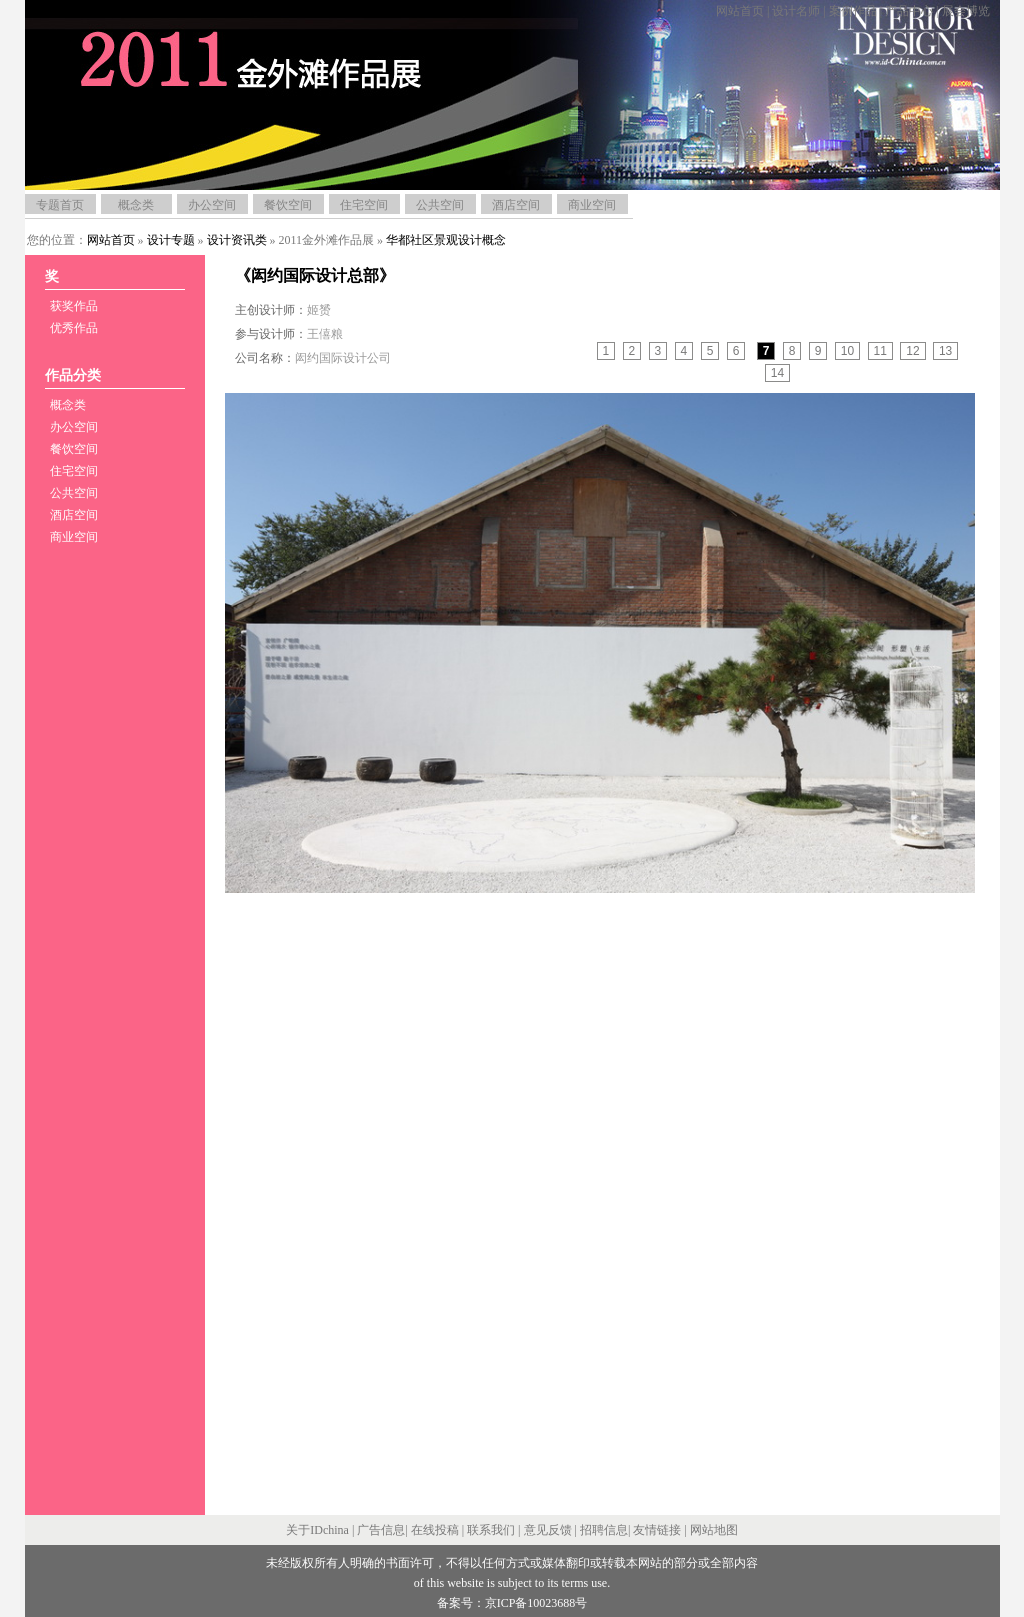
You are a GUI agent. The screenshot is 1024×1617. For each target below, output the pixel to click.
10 (847, 351)
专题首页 (60, 205)
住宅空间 (364, 205)
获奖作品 (74, 306)
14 (777, 373)
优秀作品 (74, 328)
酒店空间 (516, 205)
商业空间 (592, 205)
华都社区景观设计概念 (446, 240)
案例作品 (853, 11)
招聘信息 (604, 1530)
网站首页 (740, 11)
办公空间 (212, 205)
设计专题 (171, 240)
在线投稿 (435, 1530)
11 (880, 351)
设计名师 (796, 11)
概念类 (136, 205)
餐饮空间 (288, 205)
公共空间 (440, 205)
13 (945, 351)
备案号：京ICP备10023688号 (512, 1603)
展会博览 (966, 11)
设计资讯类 (237, 240)
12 (912, 351)
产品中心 (909, 11)
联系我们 (491, 1530)
